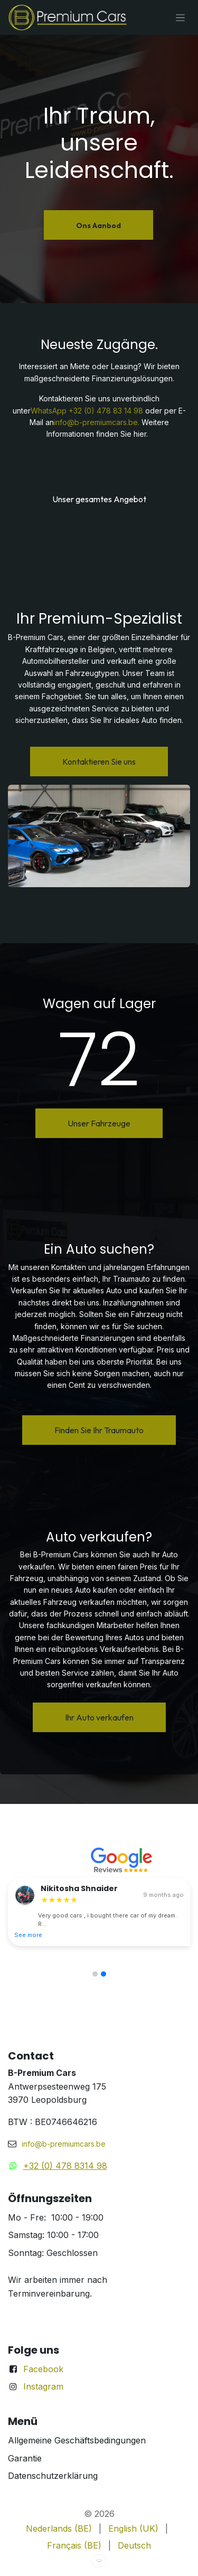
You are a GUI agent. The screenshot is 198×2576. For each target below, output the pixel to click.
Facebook (43, 2369)
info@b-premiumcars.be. (96, 422)
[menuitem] (59, 2529)
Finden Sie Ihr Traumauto (99, 1430)
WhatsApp (49, 410)
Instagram (43, 2386)
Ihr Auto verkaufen (99, 1717)
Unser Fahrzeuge (99, 1123)
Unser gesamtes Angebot (99, 499)
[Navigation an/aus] (180, 17)
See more (28, 1935)
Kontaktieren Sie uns (99, 761)
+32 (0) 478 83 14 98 (106, 410)
